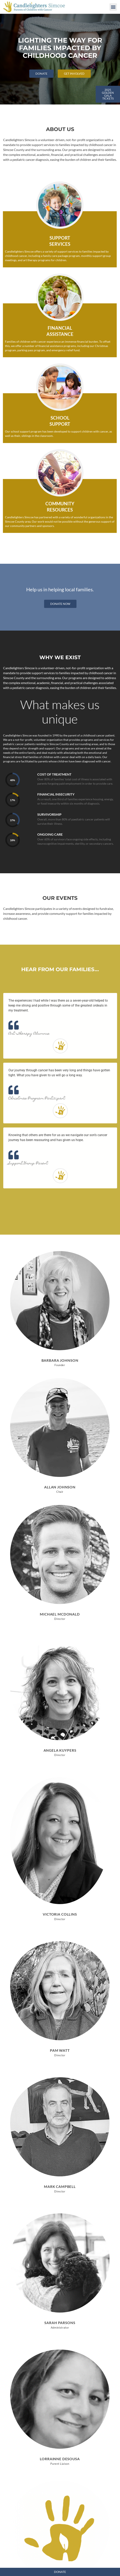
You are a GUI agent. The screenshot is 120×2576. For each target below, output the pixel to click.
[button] (113, 7)
